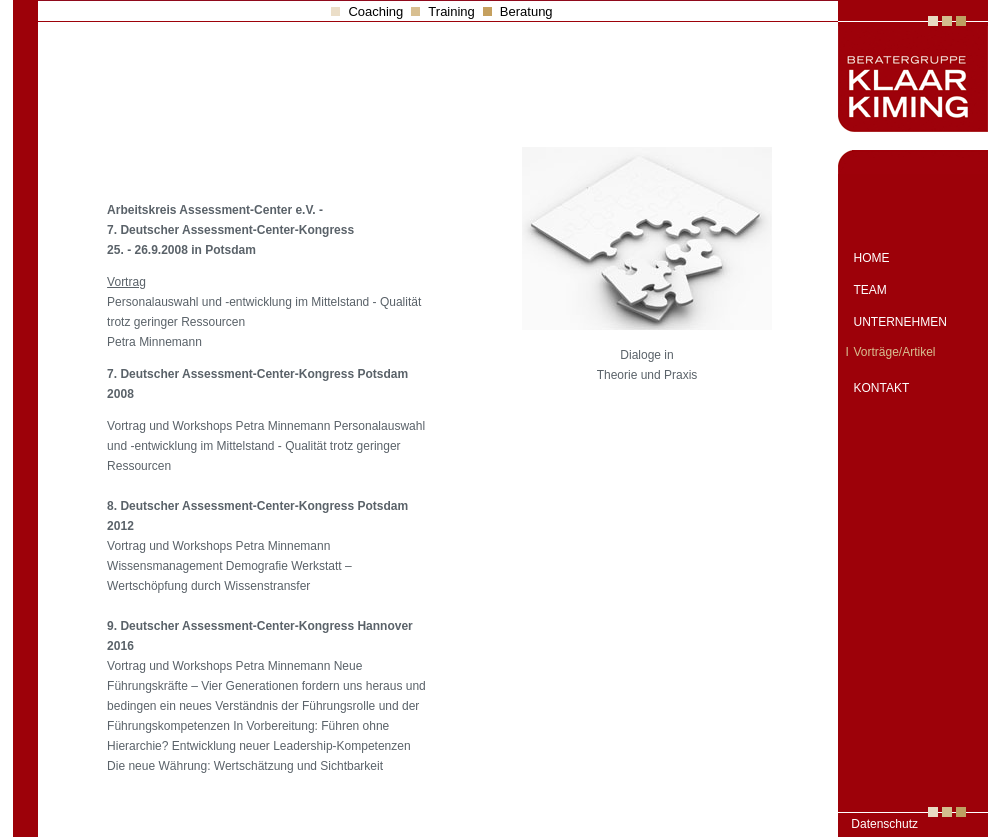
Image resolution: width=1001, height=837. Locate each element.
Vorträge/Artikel (895, 352)
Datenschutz (884, 824)
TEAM (870, 290)
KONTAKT (882, 388)
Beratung (526, 11)
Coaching (375, 11)
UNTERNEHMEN (900, 322)
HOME (872, 258)
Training (451, 11)
